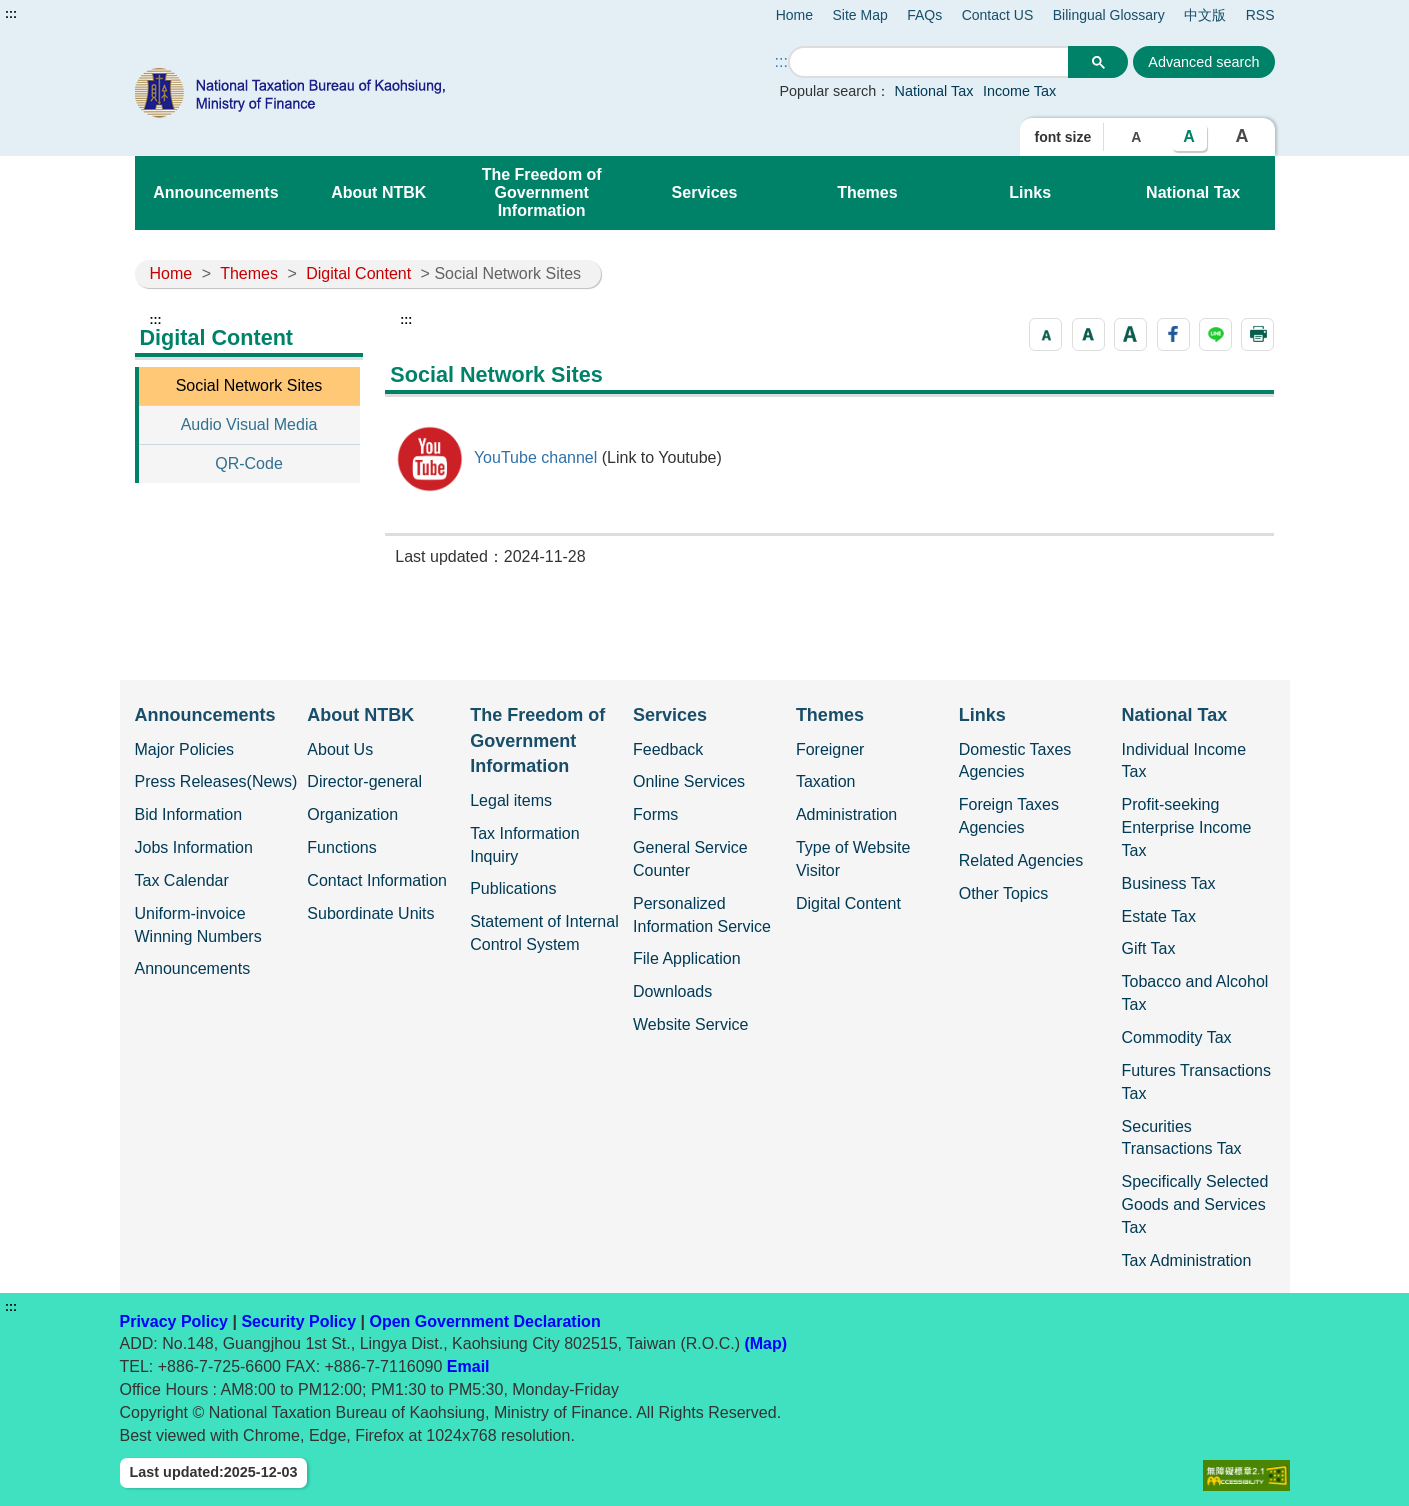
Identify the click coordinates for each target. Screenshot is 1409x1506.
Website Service (690, 1024)
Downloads (672, 991)
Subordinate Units (370, 913)
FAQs (924, 15)
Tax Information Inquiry (524, 845)
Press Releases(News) (216, 781)
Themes (867, 192)
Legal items (511, 800)
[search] (929, 62)
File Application (687, 958)
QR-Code (249, 463)
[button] (1045, 334)
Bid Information (189, 814)
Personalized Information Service (702, 915)
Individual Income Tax (1184, 761)
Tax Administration (1187, 1260)
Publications (513, 888)
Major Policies (185, 749)
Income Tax (1019, 91)
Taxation (826, 781)
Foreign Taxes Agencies (1009, 816)
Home (794, 15)
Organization (352, 814)
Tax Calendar (182, 880)
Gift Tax (1149, 948)
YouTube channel (534, 457)
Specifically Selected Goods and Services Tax (1195, 1204)
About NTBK (378, 192)
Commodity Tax (1177, 1037)
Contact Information (377, 880)
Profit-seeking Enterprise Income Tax (1187, 827)
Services (705, 192)
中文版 (1205, 15)
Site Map (860, 15)
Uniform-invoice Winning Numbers (198, 925)
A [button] (1136, 137)
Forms (655, 814)
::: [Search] (781, 61)
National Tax (934, 91)
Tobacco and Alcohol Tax (1195, 993)
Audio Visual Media (249, 424)
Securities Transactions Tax (1182, 1138)
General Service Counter (690, 859)
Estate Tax (1159, 916)
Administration (846, 814)
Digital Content (358, 273)
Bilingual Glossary (1109, 15)
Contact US (998, 15)
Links (1030, 192)
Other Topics (1004, 893)
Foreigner (830, 749)
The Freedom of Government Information (542, 192)
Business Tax (1169, 883)
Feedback (668, 749)
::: (11, 14)
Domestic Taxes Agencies (1015, 761)
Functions (341, 847)
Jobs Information (194, 847)
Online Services (689, 781)
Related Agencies (1021, 860)
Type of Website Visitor (853, 859)
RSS (1260, 15)
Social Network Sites (249, 385)
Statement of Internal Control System (544, 933)
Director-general (364, 781)
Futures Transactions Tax (1196, 1082)
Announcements (215, 192)
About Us (340, 749)
